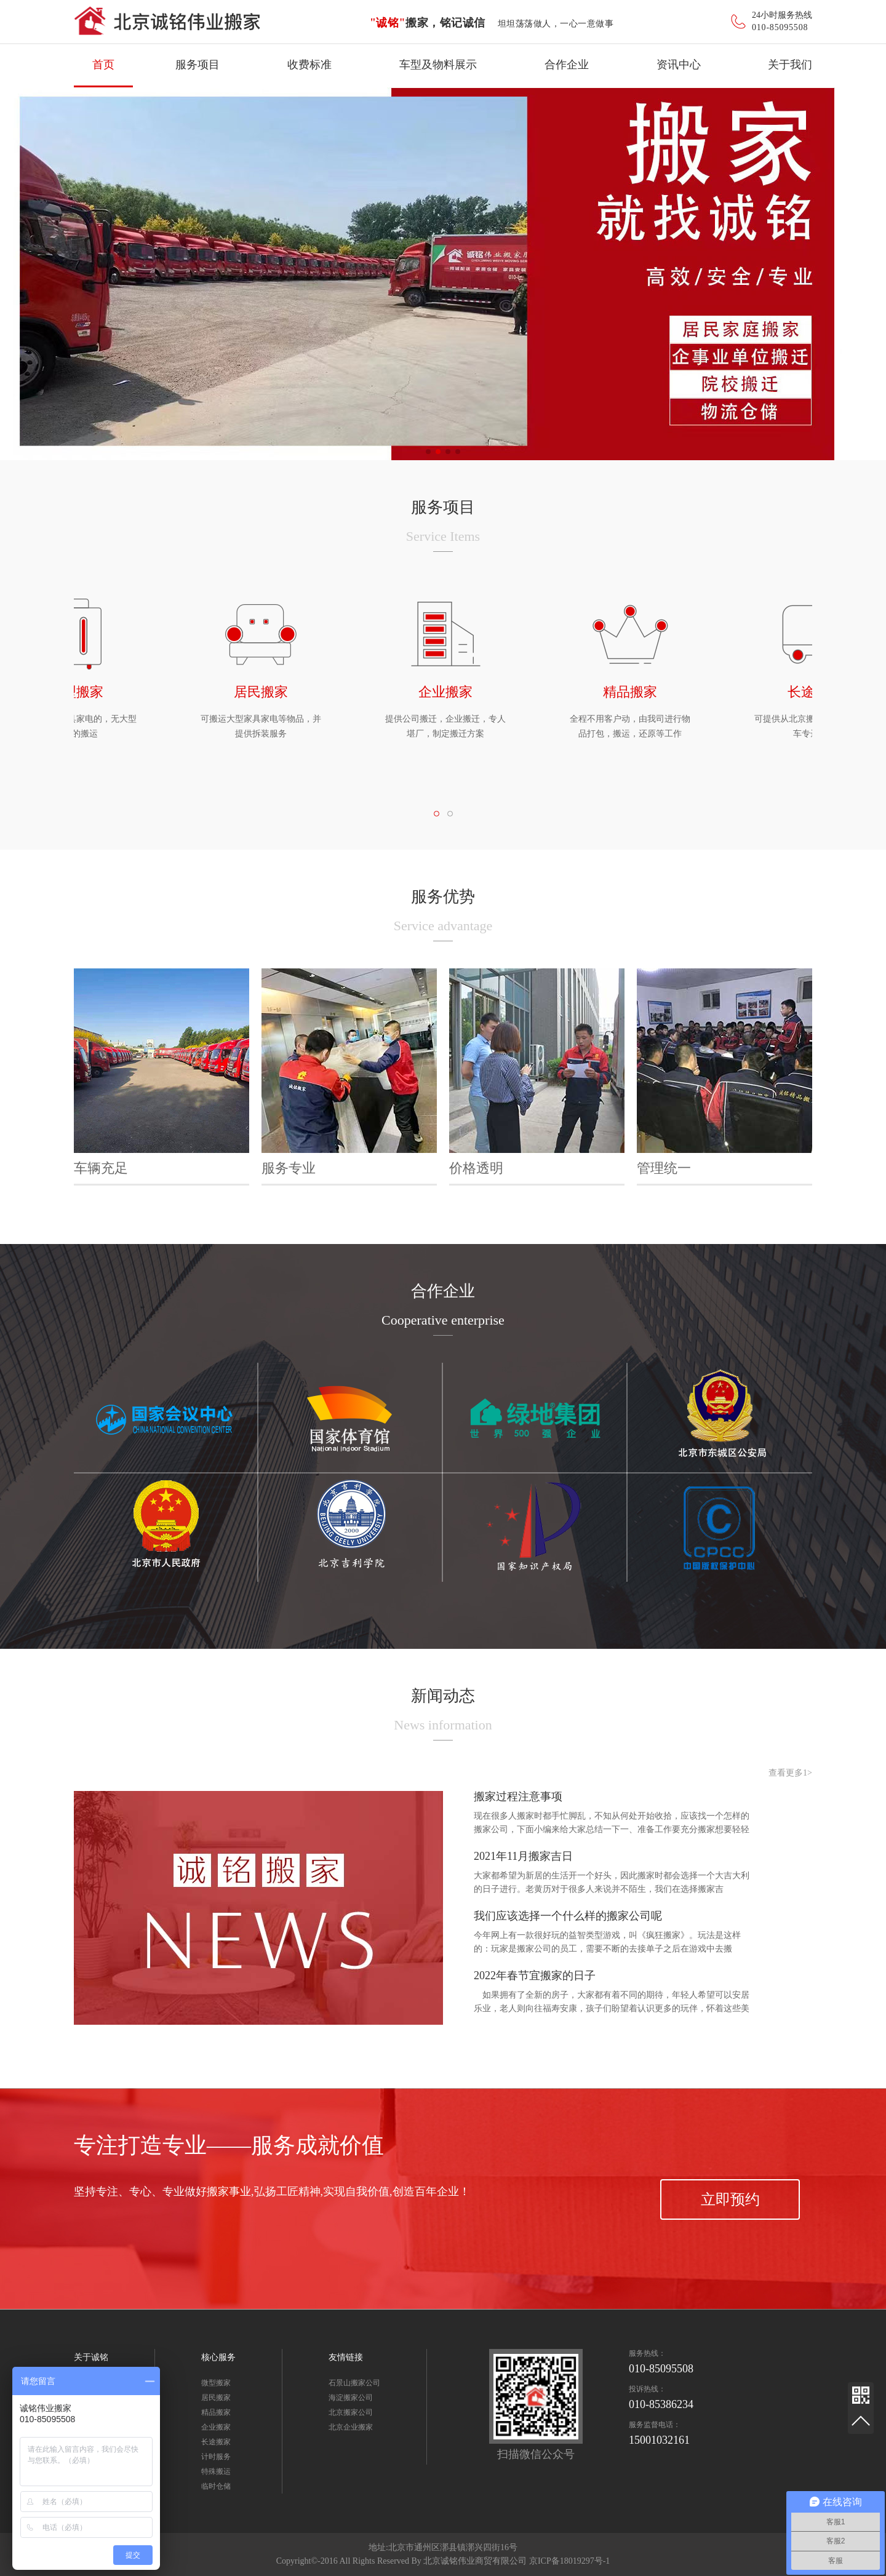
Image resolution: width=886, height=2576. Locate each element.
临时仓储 (216, 2486)
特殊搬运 (216, 2471)
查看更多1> (790, 1772)
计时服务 (216, 2456)
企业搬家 (216, 2427)
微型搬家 (216, 2383)
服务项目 (197, 64)
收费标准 (309, 64)
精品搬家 (216, 2412)
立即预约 (730, 2199)
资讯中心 (679, 64)
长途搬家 (216, 2442)
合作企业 (567, 64)
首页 (103, 64)
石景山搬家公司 (354, 2383)
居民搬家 (216, 2397)
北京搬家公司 (351, 2412)
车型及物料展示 (438, 64)
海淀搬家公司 (351, 2397)
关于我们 (790, 64)
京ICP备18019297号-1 (569, 2561)
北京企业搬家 (351, 2427)
